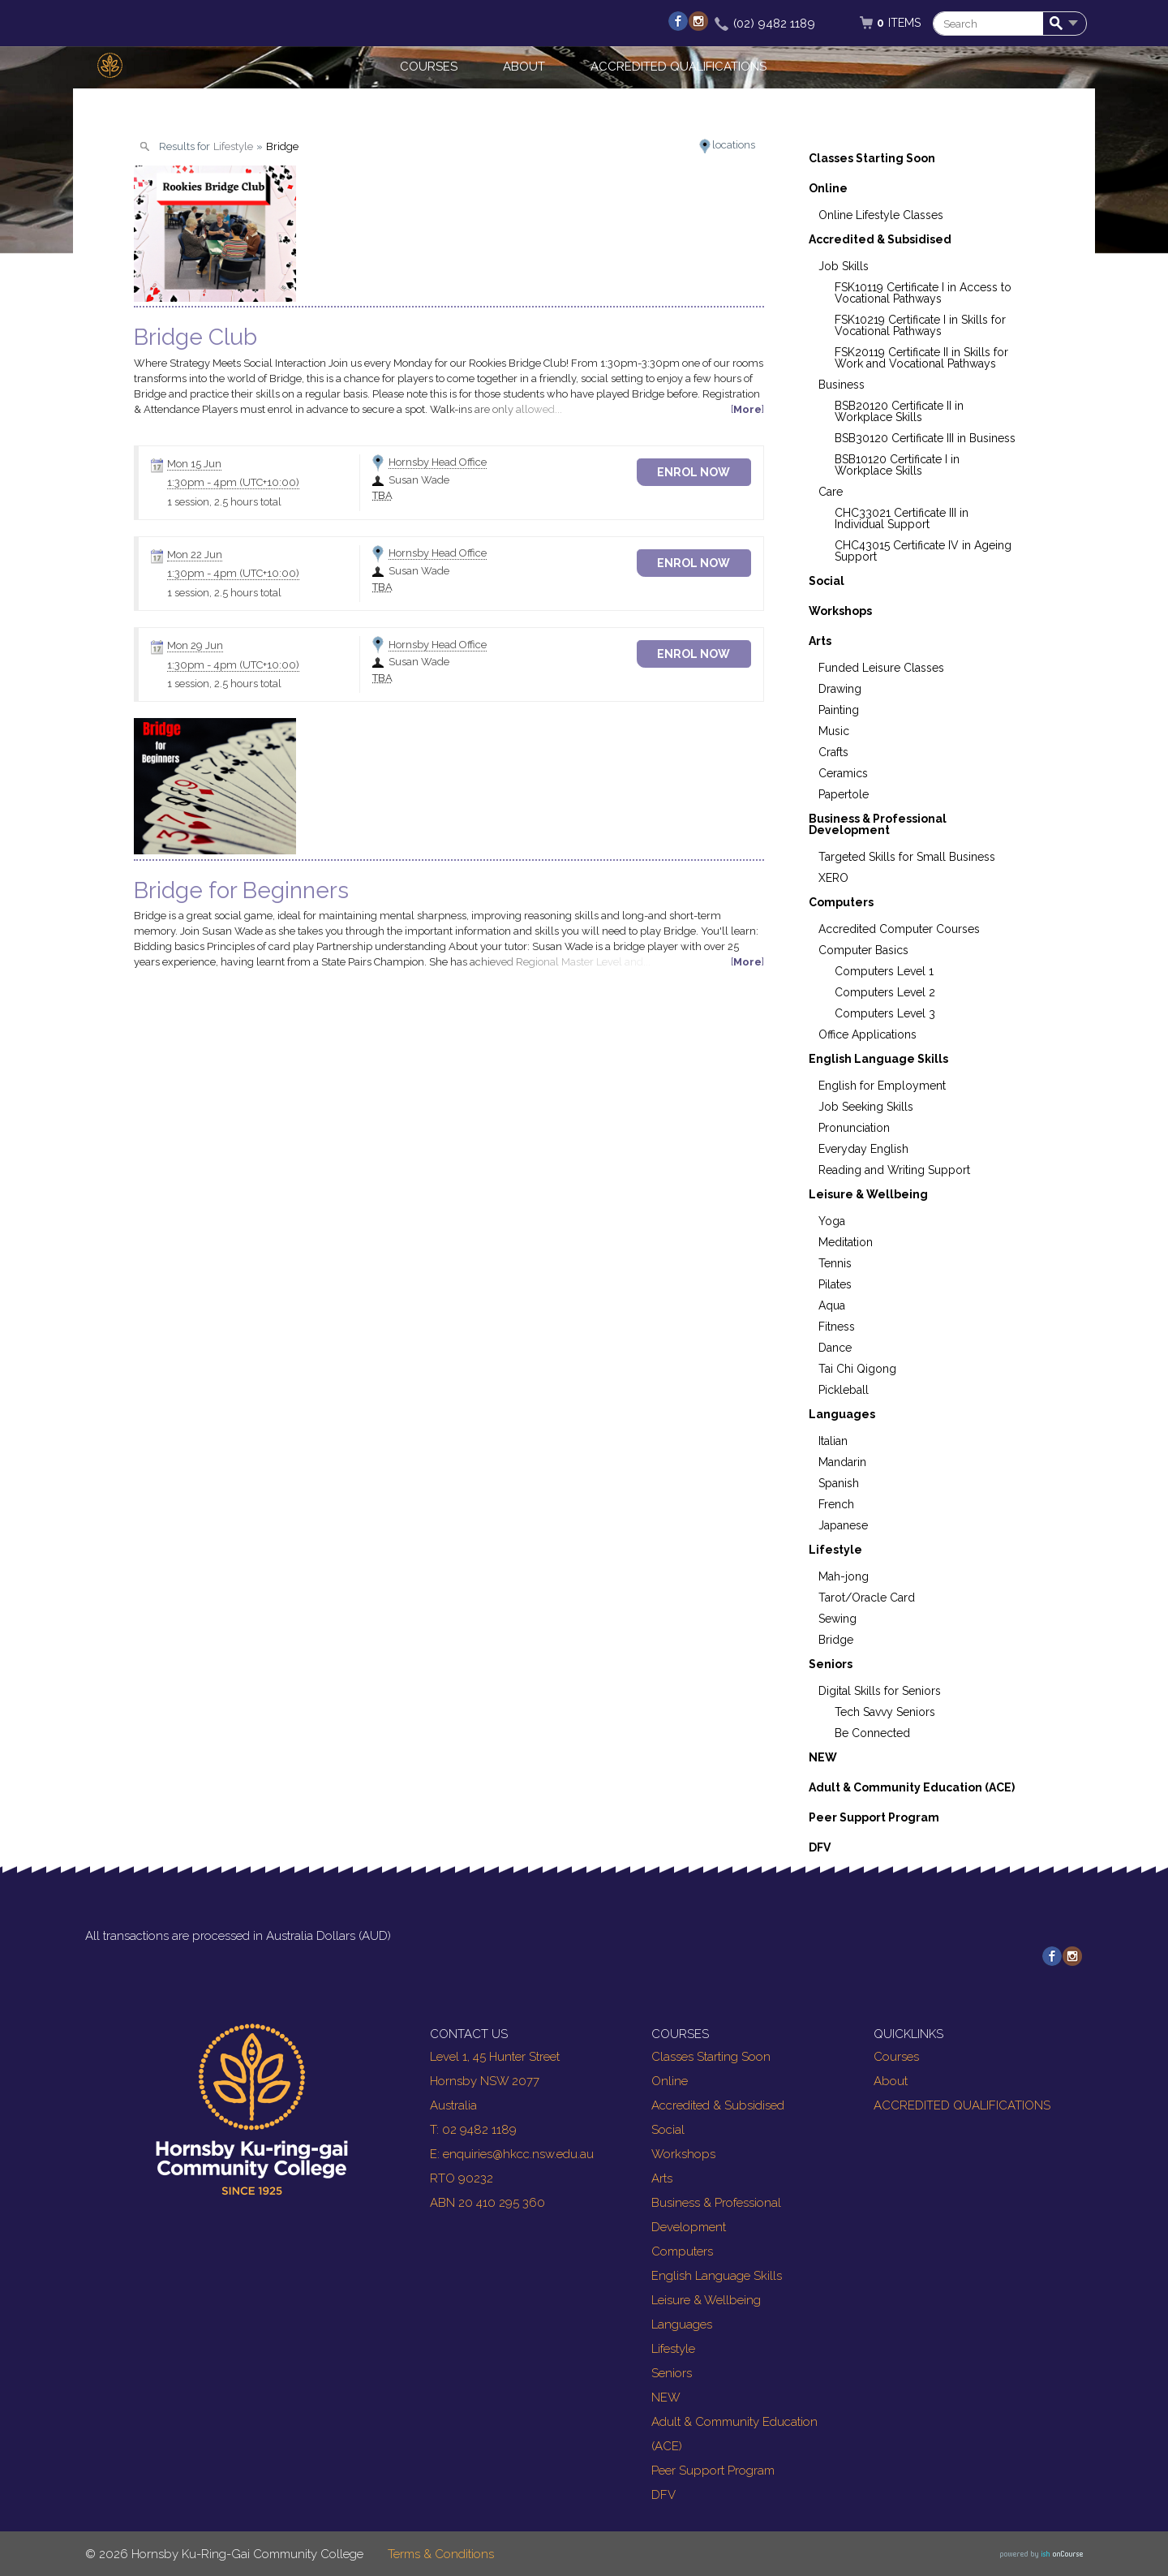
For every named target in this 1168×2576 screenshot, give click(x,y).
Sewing (837, 1618)
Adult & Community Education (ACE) (912, 1787)
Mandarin (842, 1462)
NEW (823, 1757)
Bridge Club (195, 337)
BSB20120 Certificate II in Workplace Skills (899, 411)
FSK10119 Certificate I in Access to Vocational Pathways (923, 293)
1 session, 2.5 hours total (224, 502)
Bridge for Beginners (241, 890)
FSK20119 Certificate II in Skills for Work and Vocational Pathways (921, 358)
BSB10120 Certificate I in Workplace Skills (897, 465)
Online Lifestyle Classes (880, 215)
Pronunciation (854, 1127)
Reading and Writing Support (894, 1169)
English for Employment (882, 1085)
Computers (841, 902)
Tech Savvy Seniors (885, 1711)
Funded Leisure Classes (881, 667)
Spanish (838, 1483)
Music (833, 731)
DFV (820, 1847)
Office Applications (867, 1034)
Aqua (831, 1305)
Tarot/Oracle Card (866, 1597)
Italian (833, 1440)
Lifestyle (835, 1549)
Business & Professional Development (878, 824)
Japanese (843, 1525)
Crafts (833, 752)
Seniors (830, 1664)
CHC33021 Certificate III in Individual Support (901, 518)
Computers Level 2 (885, 992)
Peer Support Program (874, 1817)
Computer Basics (863, 950)
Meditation (845, 1242)
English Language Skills (878, 1058)
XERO (833, 877)
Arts (820, 640)
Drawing (839, 688)
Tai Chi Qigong (857, 1368)
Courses (428, 66)
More (747, 409)
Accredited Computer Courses (899, 928)
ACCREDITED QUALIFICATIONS (678, 66)
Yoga (831, 1221)
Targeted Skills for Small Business (906, 856)
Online (828, 188)
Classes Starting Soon (872, 158)
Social (826, 580)
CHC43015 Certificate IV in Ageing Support (923, 551)
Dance (835, 1347)
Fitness (836, 1326)
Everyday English (863, 1148)
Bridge (835, 1639)
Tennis (835, 1263)
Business (841, 384)
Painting (838, 709)
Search (1059, 24)
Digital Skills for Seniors (879, 1690)
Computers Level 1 (884, 971)
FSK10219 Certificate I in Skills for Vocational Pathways (920, 325)
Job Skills (843, 266)
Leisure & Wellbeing (868, 1194)
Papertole (843, 794)
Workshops (840, 610)
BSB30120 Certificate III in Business (925, 438)
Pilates (835, 1284)
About (524, 66)
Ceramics (843, 773)
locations (733, 145)
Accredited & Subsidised (880, 239)
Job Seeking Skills (865, 1106)
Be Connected (872, 1733)
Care (830, 491)
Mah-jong (843, 1576)
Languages (842, 1414)
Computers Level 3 (885, 1013)
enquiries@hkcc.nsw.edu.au (518, 2154)
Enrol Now (706, 472)
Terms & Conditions (441, 2554)
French (836, 1504)
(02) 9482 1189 (774, 23)
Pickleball (843, 1389)
